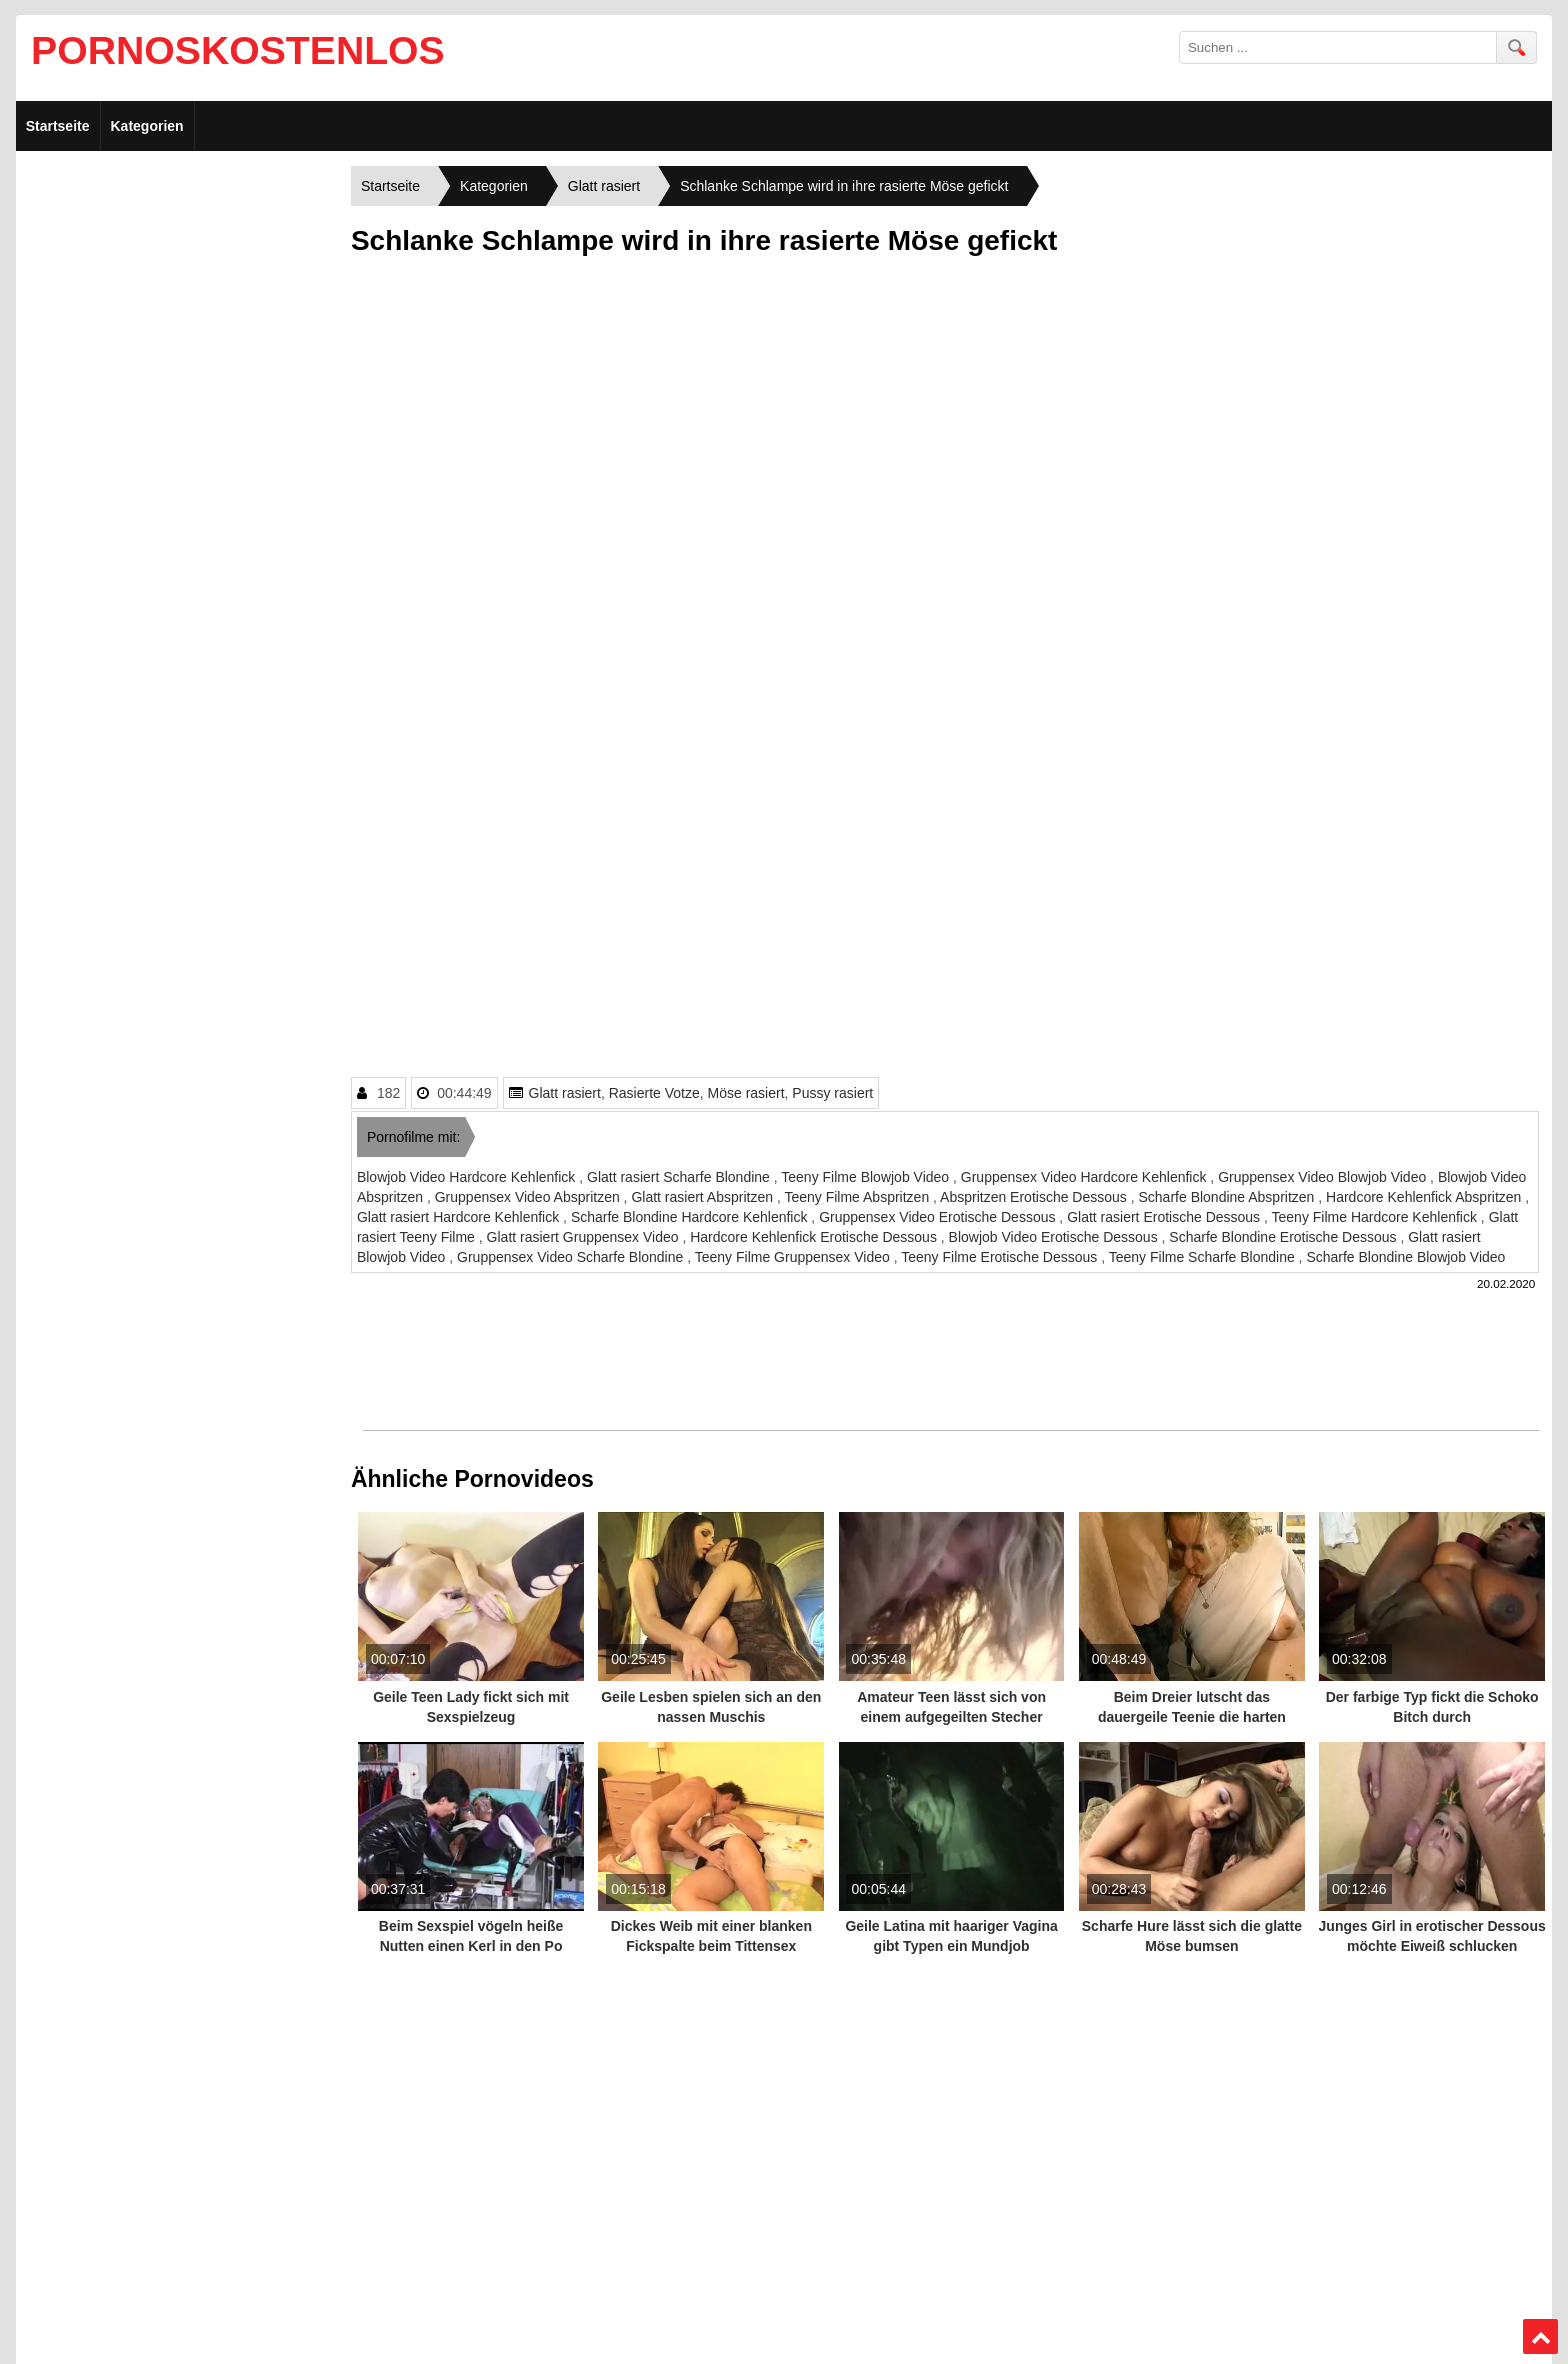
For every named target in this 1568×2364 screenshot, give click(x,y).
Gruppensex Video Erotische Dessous (939, 1217)
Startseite (58, 126)
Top (1540, 2337)
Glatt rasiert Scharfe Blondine (680, 1177)
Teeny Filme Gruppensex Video (794, 1257)
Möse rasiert (746, 1093)
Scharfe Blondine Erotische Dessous (1284, 1237)
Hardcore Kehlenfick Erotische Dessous (815, 1237)
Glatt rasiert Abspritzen (704, 1197)
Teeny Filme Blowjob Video (867, 1177)
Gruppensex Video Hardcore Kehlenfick (1086, 1177)
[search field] (1338, 47)
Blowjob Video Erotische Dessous (1055, 1237)
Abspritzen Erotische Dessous (1035, 1197)
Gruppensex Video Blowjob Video (1324, 1177)
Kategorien (147, 126)
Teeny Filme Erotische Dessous (1001, 1257)
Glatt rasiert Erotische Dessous (1165, 1217)
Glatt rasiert (565, 1093)
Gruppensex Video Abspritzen (529, 1197)
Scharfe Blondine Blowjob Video (1405, 1257)
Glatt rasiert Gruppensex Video (585, 1237)
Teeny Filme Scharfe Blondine (1204, 1257)
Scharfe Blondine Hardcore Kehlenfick (691, 1217)
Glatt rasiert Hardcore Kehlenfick (460, 1217)
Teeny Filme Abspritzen (858, 1197)
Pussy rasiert (832, 1093)
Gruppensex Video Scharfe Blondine (572, 1257)
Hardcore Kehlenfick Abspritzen (1425, 1197)
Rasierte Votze (654, 1093)
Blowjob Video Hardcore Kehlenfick (468, 1177)
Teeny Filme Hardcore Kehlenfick (1376, 1217)
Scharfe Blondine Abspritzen (1229, 1197)
